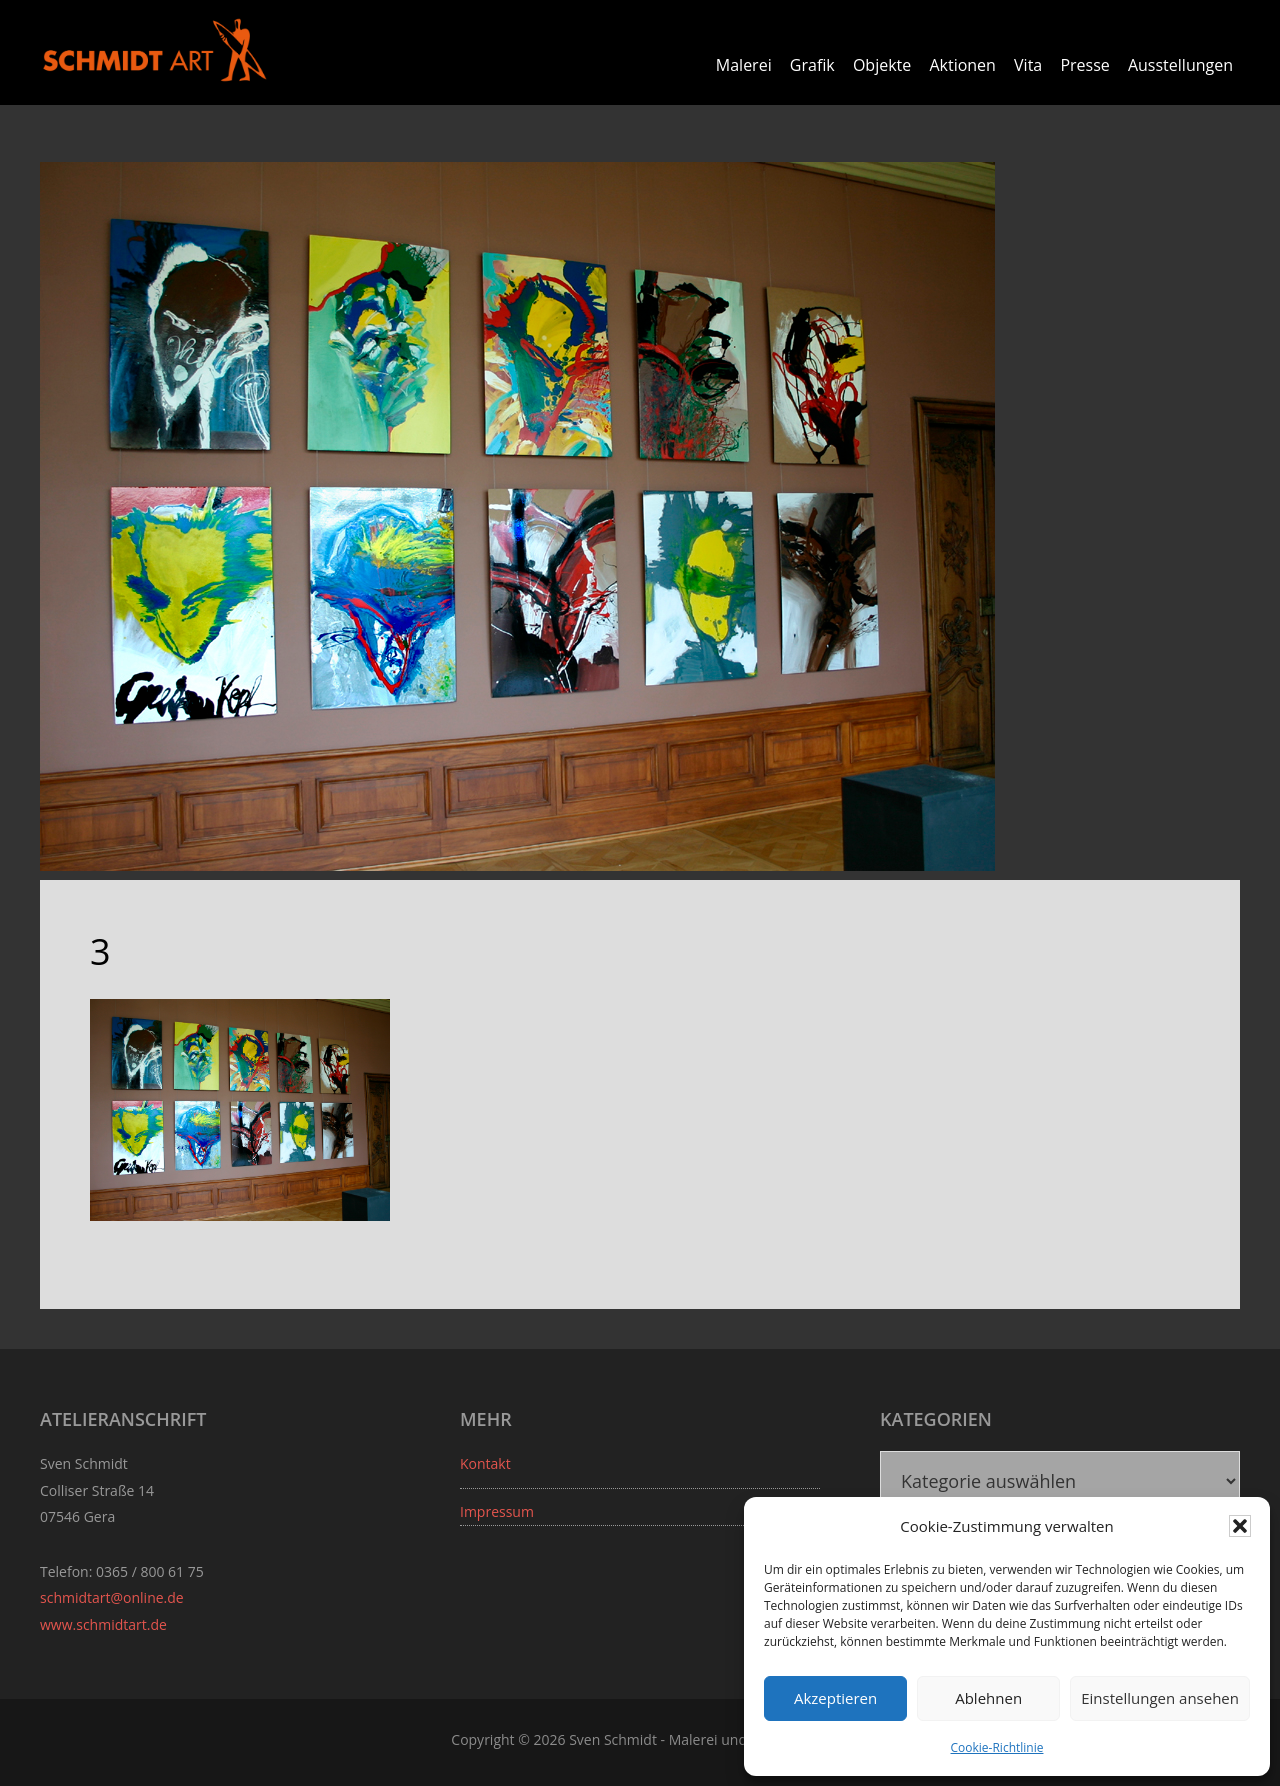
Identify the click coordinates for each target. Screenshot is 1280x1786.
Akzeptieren (835, 1698)
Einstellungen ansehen (1160, 1698)
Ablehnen (988, 1698)
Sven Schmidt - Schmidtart (155, 50)
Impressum (497, 1510)
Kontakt (485, 1462)
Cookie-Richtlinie (997, 1747)
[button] (1240, 1526)
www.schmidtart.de (103, 1623)
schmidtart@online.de (112, 1597)
